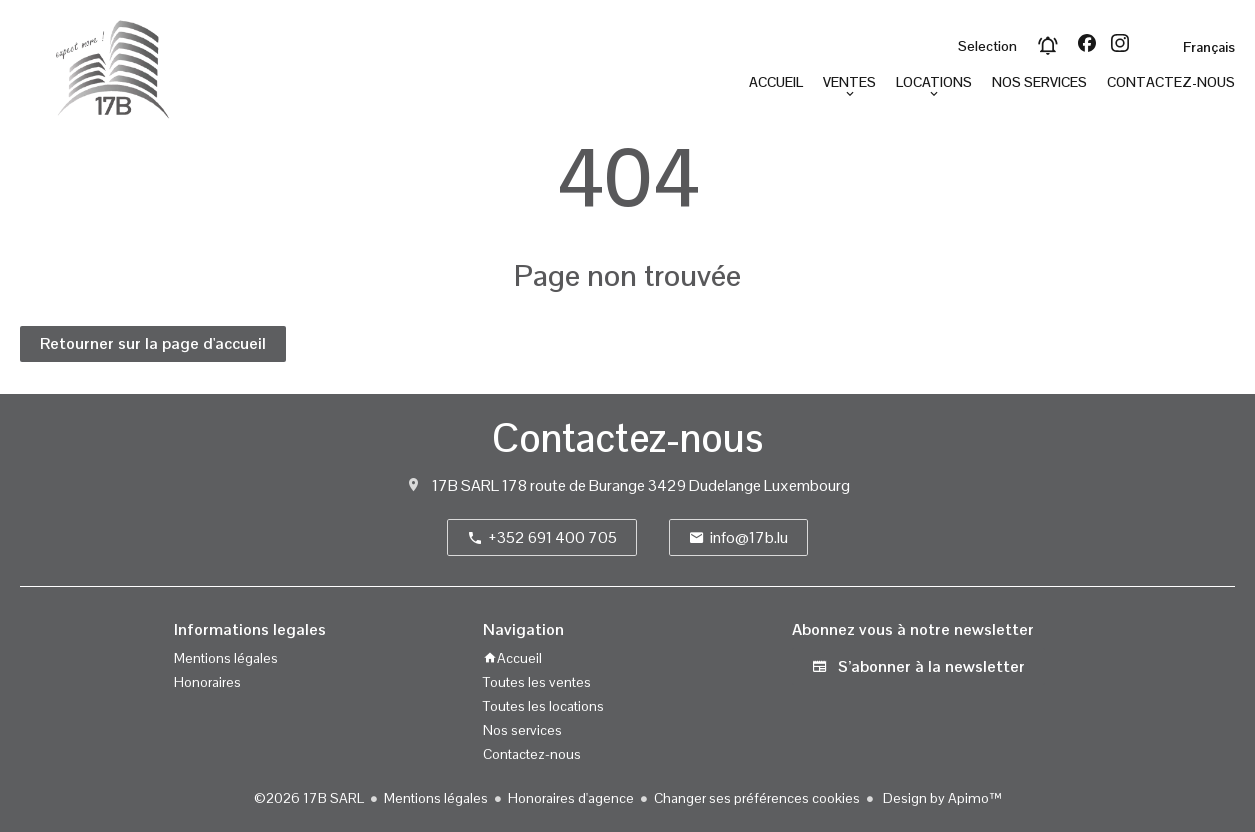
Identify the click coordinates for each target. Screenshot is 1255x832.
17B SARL (465, 485)
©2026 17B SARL (309, 798)
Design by (941, 798)
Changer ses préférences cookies (757, 798)
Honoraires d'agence (571, 798)
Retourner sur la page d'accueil (153, 343)
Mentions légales (436, 798)
